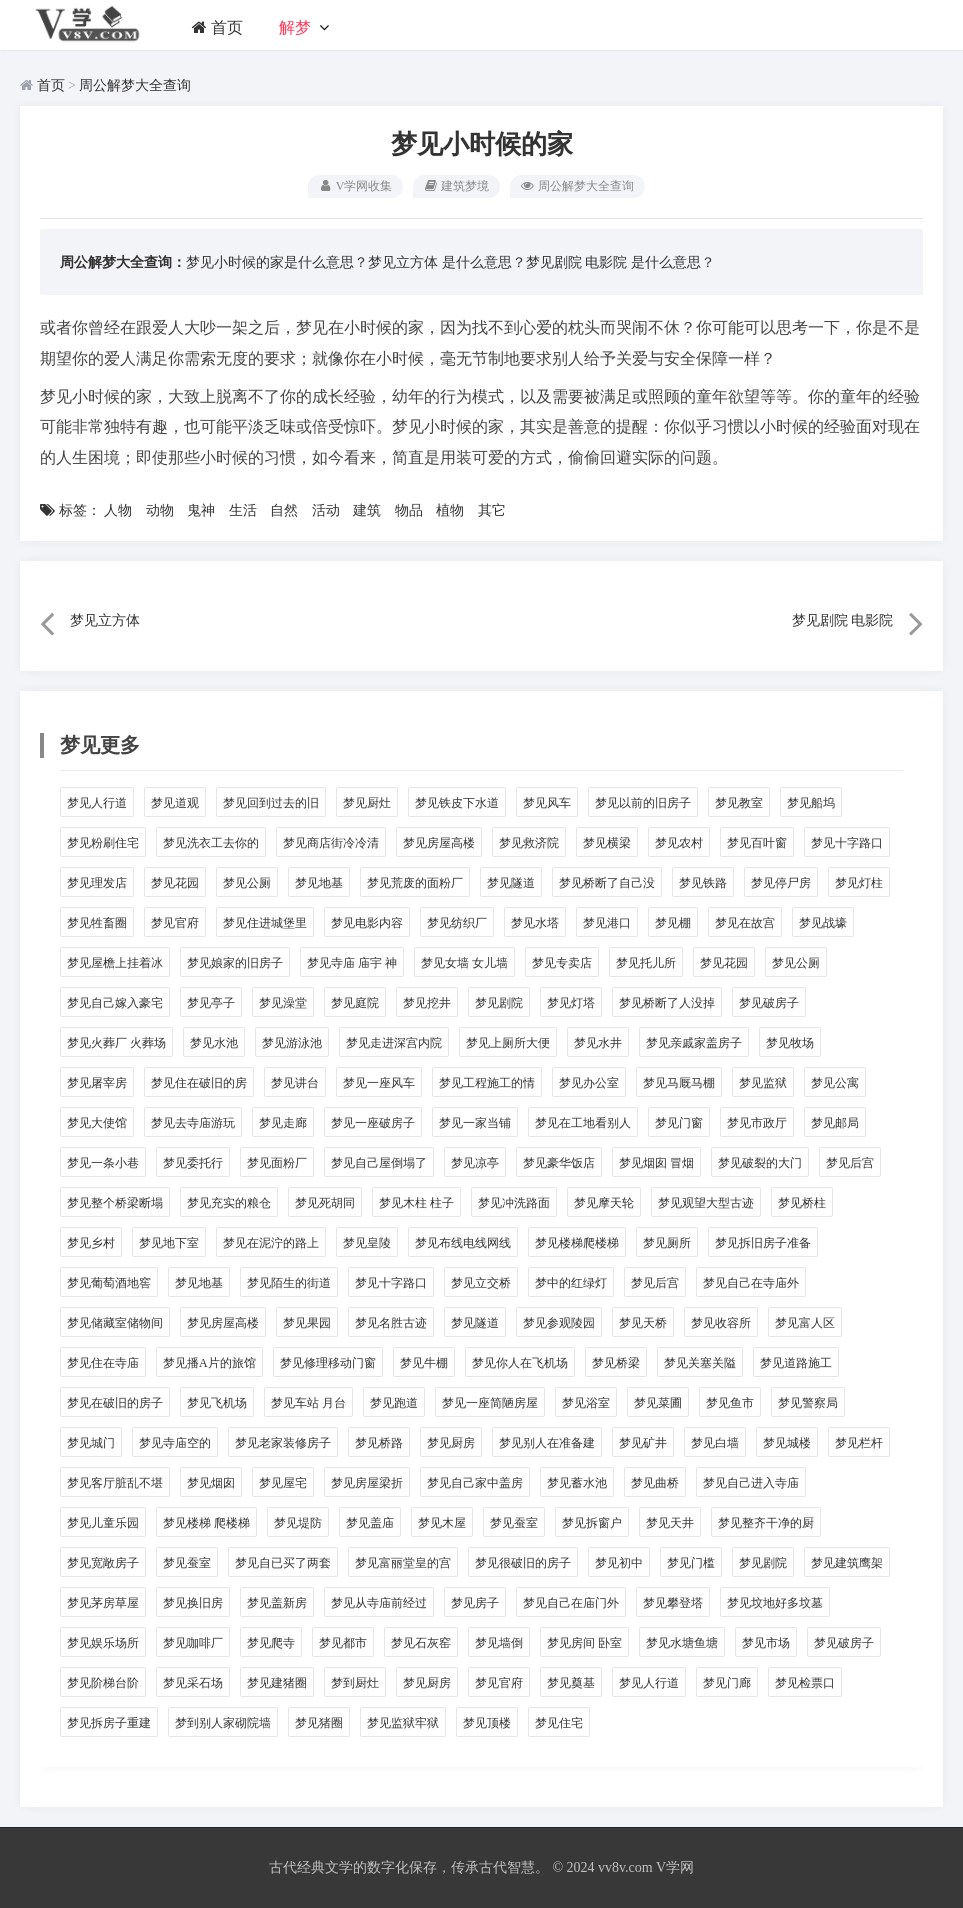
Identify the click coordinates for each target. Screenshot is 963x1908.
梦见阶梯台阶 (103, 1683)
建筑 (367, 510)
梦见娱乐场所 (103, 1643)
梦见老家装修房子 (283, 1443)
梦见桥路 (379, 1443)
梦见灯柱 (859, 883)
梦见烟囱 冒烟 (656, 1163)
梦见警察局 (808, 1403)
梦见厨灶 (367, 803)
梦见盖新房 (277, 1603)
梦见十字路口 (847, 843)
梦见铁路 (703, 883)
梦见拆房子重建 (109, 1723)
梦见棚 (673, 923)
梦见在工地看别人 (583, 1123)
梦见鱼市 (730, 1403)
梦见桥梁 (616, 1363)
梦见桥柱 (802, 1203)
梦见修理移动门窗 (328, 1363)
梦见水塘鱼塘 (682, 1643)
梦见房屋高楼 (439, 843)
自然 (284, 510)
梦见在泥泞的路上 (271, 1243)
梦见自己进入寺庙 (751, 1483)
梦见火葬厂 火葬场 (116, 1043)
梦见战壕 (823, 923)
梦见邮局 (835, 1123)
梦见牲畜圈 (97, 923)
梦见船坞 (811, 803)
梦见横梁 (607, 843)
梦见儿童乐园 (103, 1523)
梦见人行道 (97, 803)
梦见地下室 (169, 1243)
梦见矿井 (643, 1443)
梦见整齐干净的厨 (766, 1523)
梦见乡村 (91, 1243)
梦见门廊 (727, 1683)
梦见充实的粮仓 (229, 1203)
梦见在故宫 (745, 923)
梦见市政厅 (757, 1123)
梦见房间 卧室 (584, 1643)
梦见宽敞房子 (103, 1563)
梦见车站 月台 (308, 1403)
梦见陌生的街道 (289, 1283)
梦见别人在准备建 (547, 1443)
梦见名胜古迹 (391, 1323)
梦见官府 (175, 923)
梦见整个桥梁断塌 (115, 1203)
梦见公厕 (247, 883)
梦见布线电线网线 (463, 1243)
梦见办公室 (589, 1083)
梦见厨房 (451, 1443)
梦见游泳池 (292, 1043)
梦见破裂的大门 (760, 1163)
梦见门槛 (691, 1563)
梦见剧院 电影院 (577, 262)
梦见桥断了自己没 (607, 883)
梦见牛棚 (424, 1363)
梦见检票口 (805, 1683)
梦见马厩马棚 (679, 1083)
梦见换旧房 (193, 1603)
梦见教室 (739, 803)
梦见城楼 (787, 1443)
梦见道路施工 (796, 1363)
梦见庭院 (355, 1003)
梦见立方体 (403, 262)
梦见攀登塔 (673, 1603)
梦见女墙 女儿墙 (464, 963)
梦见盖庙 (370, 1523)
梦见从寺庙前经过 (379, 1603)
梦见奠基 (571, 1683)
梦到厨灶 (355, 1683)
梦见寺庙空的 (175, 1443)
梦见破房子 (769, 1003)
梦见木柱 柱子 (416, 1203)
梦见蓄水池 (577, 1483)
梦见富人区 (805, 1323)
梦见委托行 (193, 1163)
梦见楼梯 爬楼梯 (206, 1523)
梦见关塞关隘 (700, 1363)
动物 (160, 510)
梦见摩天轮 (604, 1203)
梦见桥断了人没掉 (667, 1003)
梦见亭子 (211, 1003)
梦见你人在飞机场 (520, 1363)
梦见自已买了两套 (283, 1563)
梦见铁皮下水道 (457, 803)
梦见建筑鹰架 (847, 1563)
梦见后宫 (850, 1163)
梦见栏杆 (859, 1443)
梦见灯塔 (571, 1003)
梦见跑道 (394, 1403)
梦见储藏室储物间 (115, 1323)
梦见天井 (670, 1523)
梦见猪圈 (319, 1723)
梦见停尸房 (781, 883)
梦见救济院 (529, 843)
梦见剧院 (499, 1003)
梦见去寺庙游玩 (193, 1123)
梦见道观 (175, 803)
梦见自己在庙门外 (571, 1603)
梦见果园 (307, 1323)
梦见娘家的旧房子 (235, 963)
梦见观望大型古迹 (706, 1203)
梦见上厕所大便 (508, 1043)
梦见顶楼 (487, 1723)
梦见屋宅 (283, 1483)
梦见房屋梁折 (367, 1483)
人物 (118, 510)
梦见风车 (547, 803)
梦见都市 (343, 1643)
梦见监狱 (763, 1083)
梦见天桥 (643, 1323)
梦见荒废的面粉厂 (415, 883)
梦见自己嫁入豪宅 (115, 1003)
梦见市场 (766, 1643)
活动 (326, 510)
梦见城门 (91, 1443)
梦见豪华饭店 (559, 1163)
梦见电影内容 (367, 923)
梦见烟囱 (211, 1483)
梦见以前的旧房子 (643, 803)
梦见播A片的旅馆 (209, 1363)
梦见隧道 (511, 883)
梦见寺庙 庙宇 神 (352, 963)
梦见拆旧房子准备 (763, 1243)
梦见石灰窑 (421, 1643)
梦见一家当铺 (475, 1123)
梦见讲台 (295, 1083)
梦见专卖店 (562, 963)
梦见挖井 (427, 1003)
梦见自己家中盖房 (475, 1483)
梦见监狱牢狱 (403, 1723)
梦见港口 (607, 923)
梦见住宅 (559, 1723)
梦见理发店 (97, 883)
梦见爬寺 (271, 1643)
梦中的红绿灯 (571, 1283)
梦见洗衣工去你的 (211, 843)
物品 (409, 510)
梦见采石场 (193, 1683)
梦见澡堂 (283, 1003)
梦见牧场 (790, 1043)
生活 (243, 510)
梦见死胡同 (325, 1203)
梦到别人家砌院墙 (223, 1723)
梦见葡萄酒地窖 (109, 1283)
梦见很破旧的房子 (523, 1563)
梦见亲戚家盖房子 (694, 1043)
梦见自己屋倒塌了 (379, 1163)
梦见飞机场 (217, 1403)
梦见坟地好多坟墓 (775, 1603)
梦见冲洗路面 (514, 1203)
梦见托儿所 (646, 963)
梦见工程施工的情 (487, 1083)
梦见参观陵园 (559, 1323)
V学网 (675, 1867)
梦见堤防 (298, 1523)
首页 (217, 27)
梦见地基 (319, 883)
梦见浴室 (586, 1403)
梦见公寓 (835, 1083)
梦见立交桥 (481, 1283)
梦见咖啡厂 (193, 1643)
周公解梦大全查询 (135, 85)
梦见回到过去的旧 (271, 803)
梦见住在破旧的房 (199, 1083)
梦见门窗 (679, 1123)
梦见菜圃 (658, 1403)
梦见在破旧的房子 (115, 1403)
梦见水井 (598, 1043)
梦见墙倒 (499, 1643)
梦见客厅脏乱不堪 (115, 1483)
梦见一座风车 (379, 1083)
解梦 (295, 27)
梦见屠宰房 (97, 1083)
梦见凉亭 (475, 1163)
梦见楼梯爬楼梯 (577, 1243)
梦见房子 (475, 1603)
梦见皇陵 (367, 1243)
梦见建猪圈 (277, 1683)
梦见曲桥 (655, 1483)
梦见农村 (679, 843)
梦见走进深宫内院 (394, 1043)
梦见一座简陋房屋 (490, 1403)
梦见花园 (175, 883)
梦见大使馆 (97, 1123)
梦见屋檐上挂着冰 (115, 963)
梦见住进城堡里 (265, 923)
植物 (450, 510)
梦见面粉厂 (277, 1163)
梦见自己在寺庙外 (751, 1283)
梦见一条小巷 (103, 1163)
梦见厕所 (667, 1243)
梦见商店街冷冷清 (331, 843)
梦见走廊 (283, 1123)
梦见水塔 (535, 923)
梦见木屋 (442, 1523)
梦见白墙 (715, 1443)
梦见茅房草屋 (103, 1603)
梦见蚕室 (514, 1523)
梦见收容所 (721, 1323)
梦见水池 (214, 1043)
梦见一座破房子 (373, 1123)
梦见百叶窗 (757, 843)
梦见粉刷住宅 (103, 843)
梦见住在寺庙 (103, 1363)
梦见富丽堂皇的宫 (403, 1563)
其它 (492, 510)
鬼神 (201, 510)
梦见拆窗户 (592, 1523)
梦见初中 (619, 1563)
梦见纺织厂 (457, 923)
